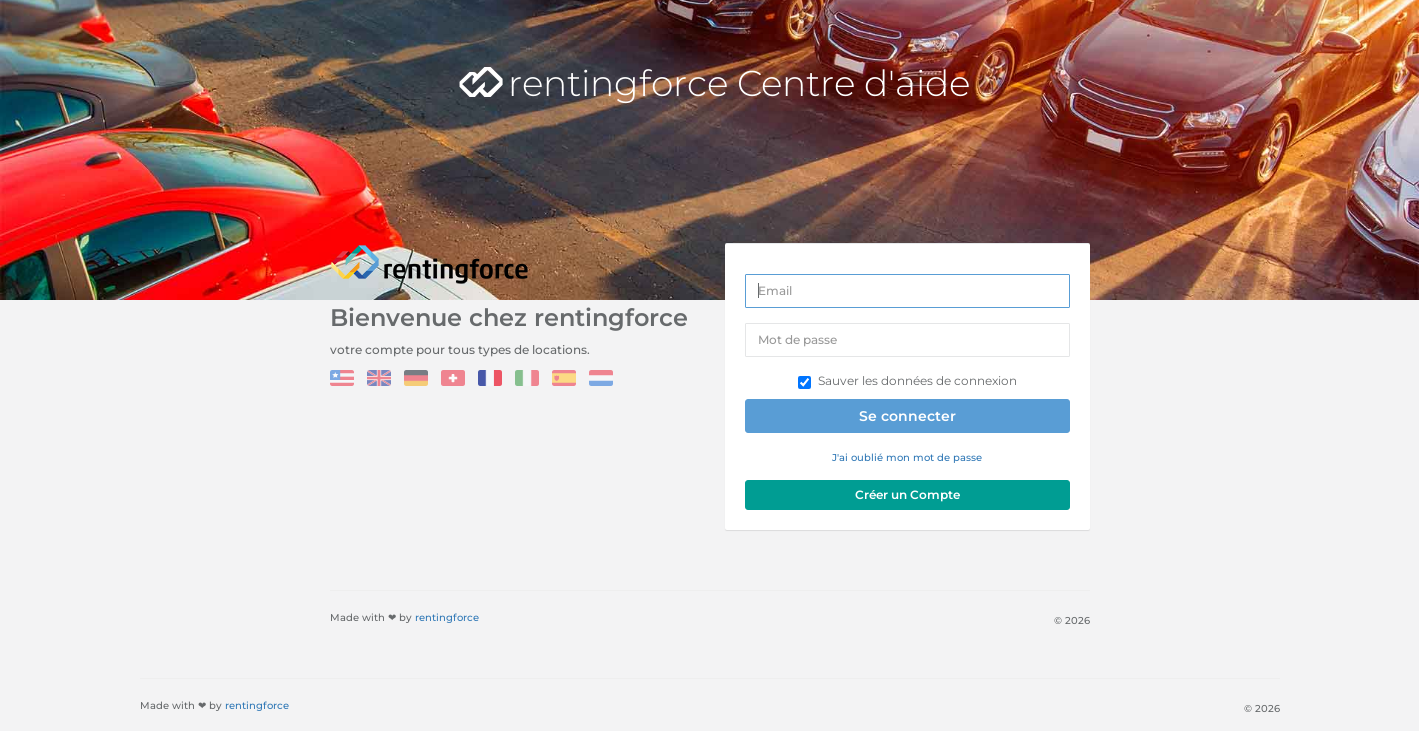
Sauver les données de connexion (907, 381)
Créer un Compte (907, 494)
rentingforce (447, 617)
